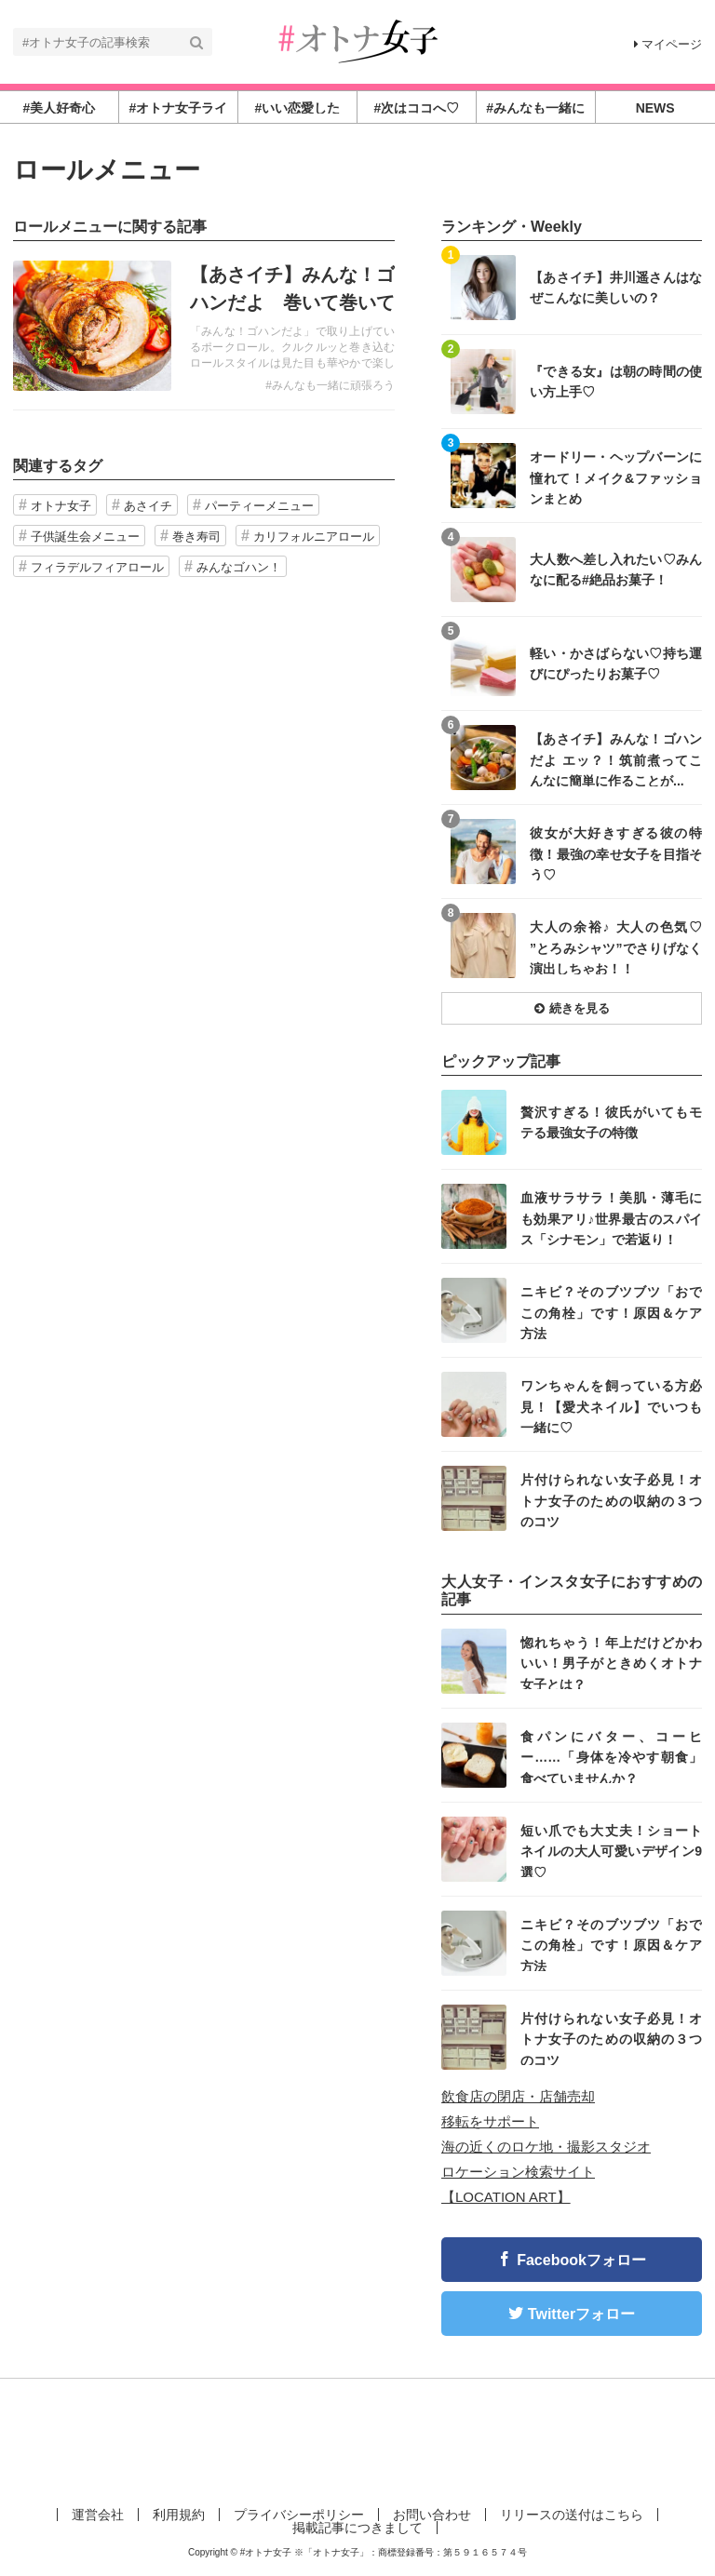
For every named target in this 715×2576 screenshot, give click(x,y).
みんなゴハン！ (238, 567)
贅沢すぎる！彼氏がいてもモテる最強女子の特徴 (611, 1122)
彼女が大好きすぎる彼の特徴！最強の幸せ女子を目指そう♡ (616, 852)
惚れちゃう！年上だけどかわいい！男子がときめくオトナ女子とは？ (611, 1662)
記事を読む (204, 325)
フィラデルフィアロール (97, 567)
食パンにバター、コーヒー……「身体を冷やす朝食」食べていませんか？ (611, 1756)
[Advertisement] (357, 2439)
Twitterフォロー (581, 2314)
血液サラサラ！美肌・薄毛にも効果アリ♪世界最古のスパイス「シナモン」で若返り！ (611, 1217)
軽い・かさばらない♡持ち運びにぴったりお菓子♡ (616, 663)
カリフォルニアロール (313, 536)
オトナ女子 (61, 506)
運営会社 (98, 2514)
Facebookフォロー (581, 2260)
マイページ (668, 44)
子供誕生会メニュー (85, 536)
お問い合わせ (432, 2514)
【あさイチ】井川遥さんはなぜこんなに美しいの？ (616, 287)
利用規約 (179, 2514)
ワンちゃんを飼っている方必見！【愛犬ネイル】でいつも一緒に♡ (611, 1405)
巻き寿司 (196, 536)
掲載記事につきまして (357, 2527)
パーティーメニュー (259, 506)
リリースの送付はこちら (571, 2514)
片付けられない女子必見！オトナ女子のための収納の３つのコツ (611, 1499)
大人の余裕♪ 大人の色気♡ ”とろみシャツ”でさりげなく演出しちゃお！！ (616, 946)
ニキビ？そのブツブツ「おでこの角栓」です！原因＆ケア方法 (611, 1311)
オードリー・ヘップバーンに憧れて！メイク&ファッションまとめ (616, 476)
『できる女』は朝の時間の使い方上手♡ (616, 381)
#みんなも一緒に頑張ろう (330, 385)
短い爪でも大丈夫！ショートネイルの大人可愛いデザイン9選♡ (611, 1850)
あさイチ (148, 506)
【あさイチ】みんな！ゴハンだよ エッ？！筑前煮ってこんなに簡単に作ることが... (616, 758)
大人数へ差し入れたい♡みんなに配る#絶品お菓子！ (616, 569)
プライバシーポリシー (299, 2514)
